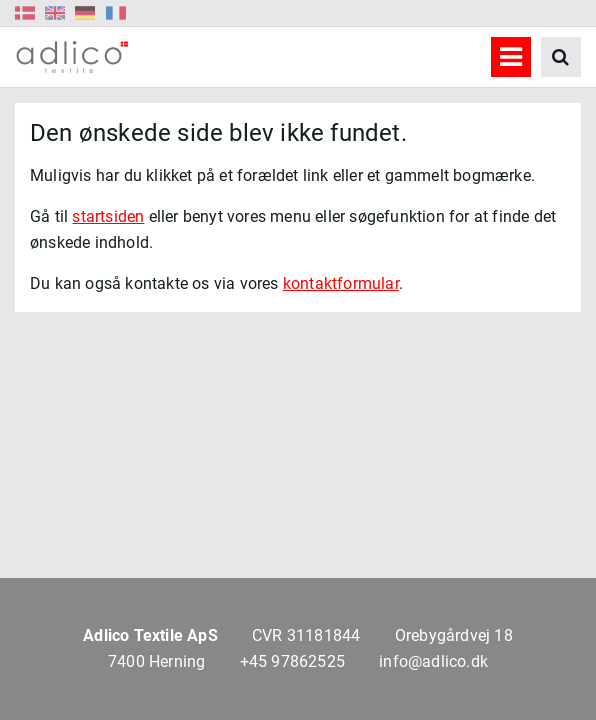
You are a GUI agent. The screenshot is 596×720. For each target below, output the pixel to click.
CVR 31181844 (306, 635)
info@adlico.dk (433, 661)
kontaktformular (341, 283)
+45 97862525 (292, 661)
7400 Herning (156, 661)
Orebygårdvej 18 (454, 635)
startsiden (108, 216)
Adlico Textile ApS (150, 635)
